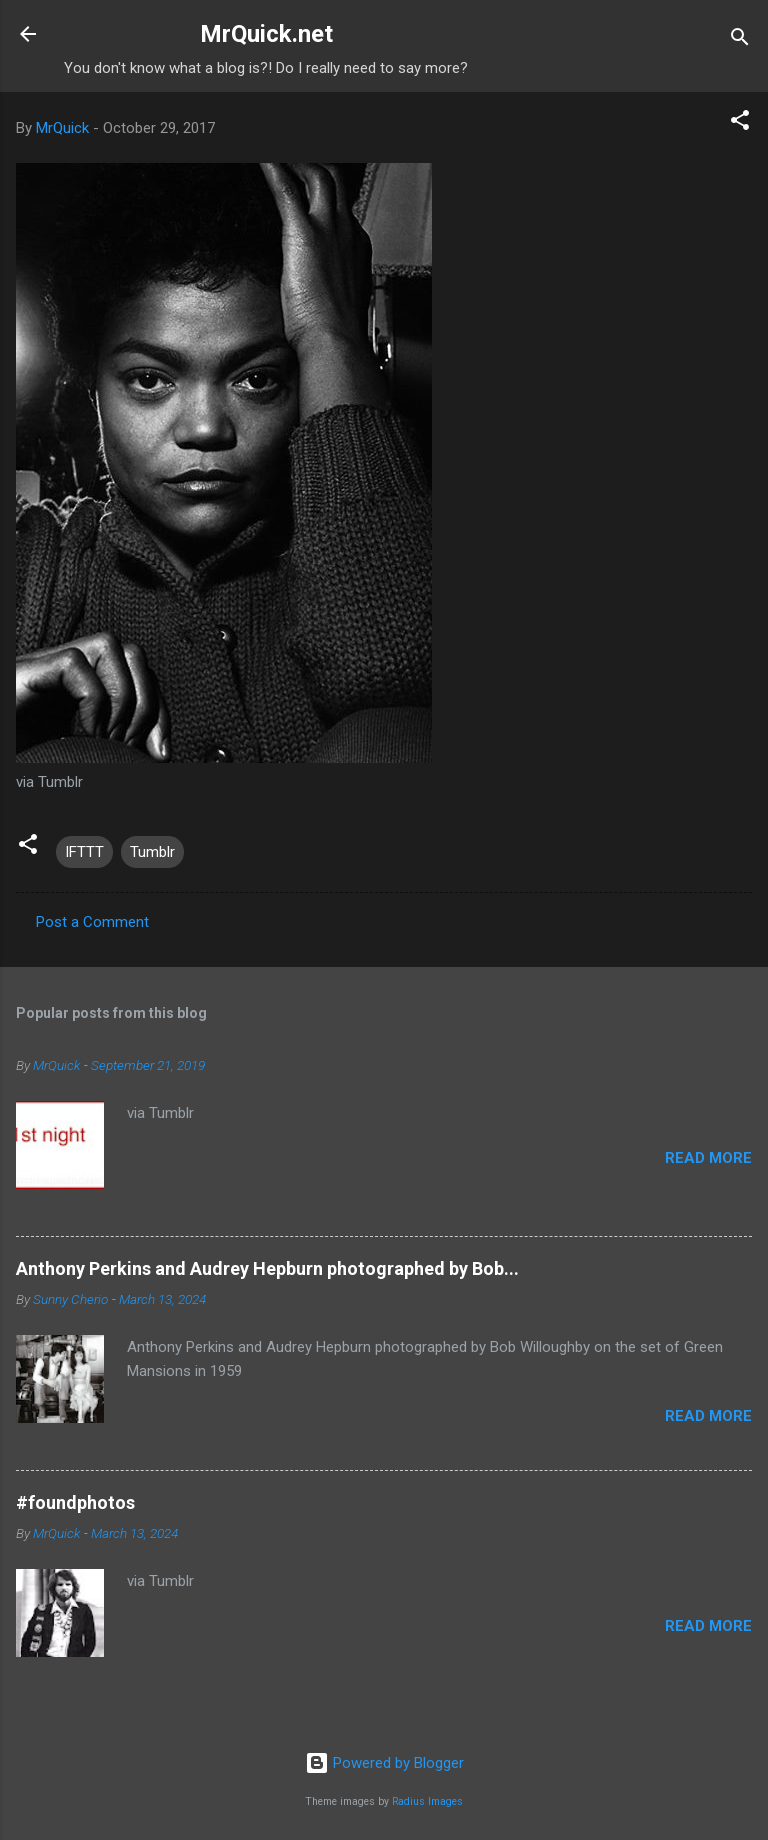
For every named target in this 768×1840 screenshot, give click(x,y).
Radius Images (427, 1801)
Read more (708, 1158)
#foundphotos (75, 1502)
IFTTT (84, 852)
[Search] (740, 40)
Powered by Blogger (384, 1763)
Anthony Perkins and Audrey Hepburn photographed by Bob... (267, 1268)
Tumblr (152, 852)
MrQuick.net (266, 34)
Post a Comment (92, 922)
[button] (740, 123)
